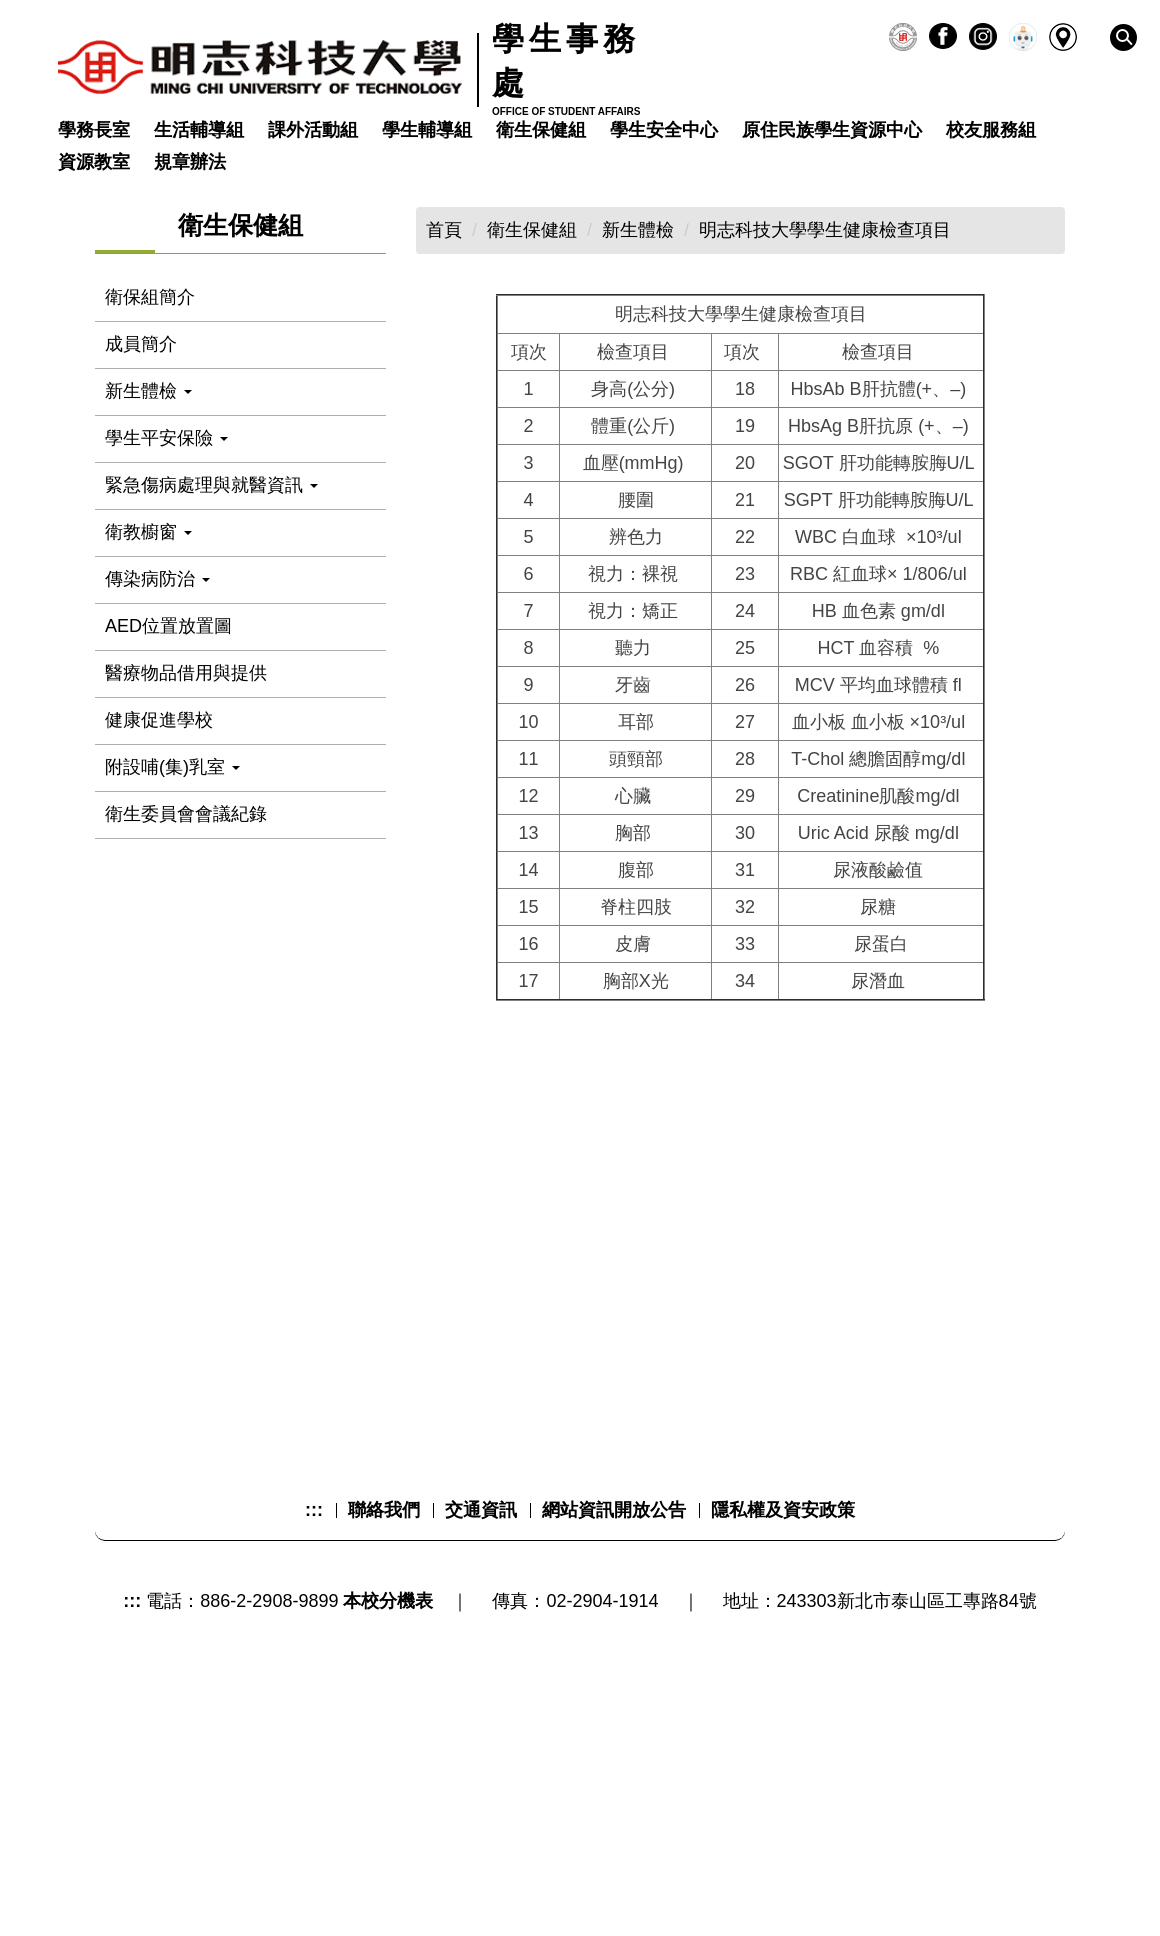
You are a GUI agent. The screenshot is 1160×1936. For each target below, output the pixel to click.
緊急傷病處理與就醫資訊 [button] (211, 699)
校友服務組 (991, 130)
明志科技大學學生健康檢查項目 (825, 445)
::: (314, 1770)
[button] (1123, 37)
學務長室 (94, 130)
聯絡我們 (384, 1770)
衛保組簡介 (150, 511)
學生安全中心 (664, 130)
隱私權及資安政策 (783, 1770)
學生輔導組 (427, 130)
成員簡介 (141, 558)
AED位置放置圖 (168, 840)
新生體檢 (638, 445)
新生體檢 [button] (148, 605)
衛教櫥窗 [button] (148, 746)
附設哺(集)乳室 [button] (172, 981)
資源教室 (94, 162)
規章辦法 (190, 162)
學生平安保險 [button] (166, 652)
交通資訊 (481, 1770)
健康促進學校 (159, 934)
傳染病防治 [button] (157, 793)
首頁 (444, 445)
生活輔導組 (199, 130)
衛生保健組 (541, 130)
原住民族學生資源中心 (832, 130)
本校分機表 (388, 1861)
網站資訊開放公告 (614, 1770)
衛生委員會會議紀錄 (186, 1028)
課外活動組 (313, 130)
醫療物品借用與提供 (186, 887)
